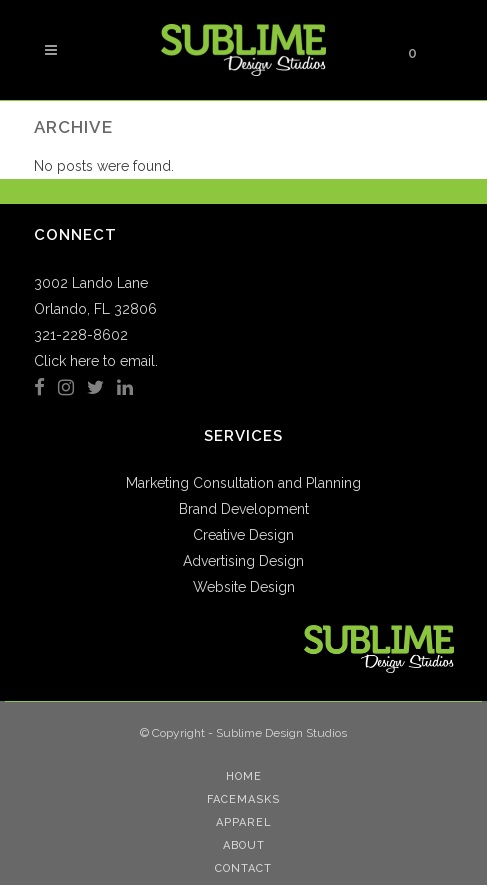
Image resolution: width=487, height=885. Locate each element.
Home (244, 776)
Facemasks (243, 799)
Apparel (244, 822)
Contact (243, 868)
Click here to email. (96, 361)
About (244, 845)
